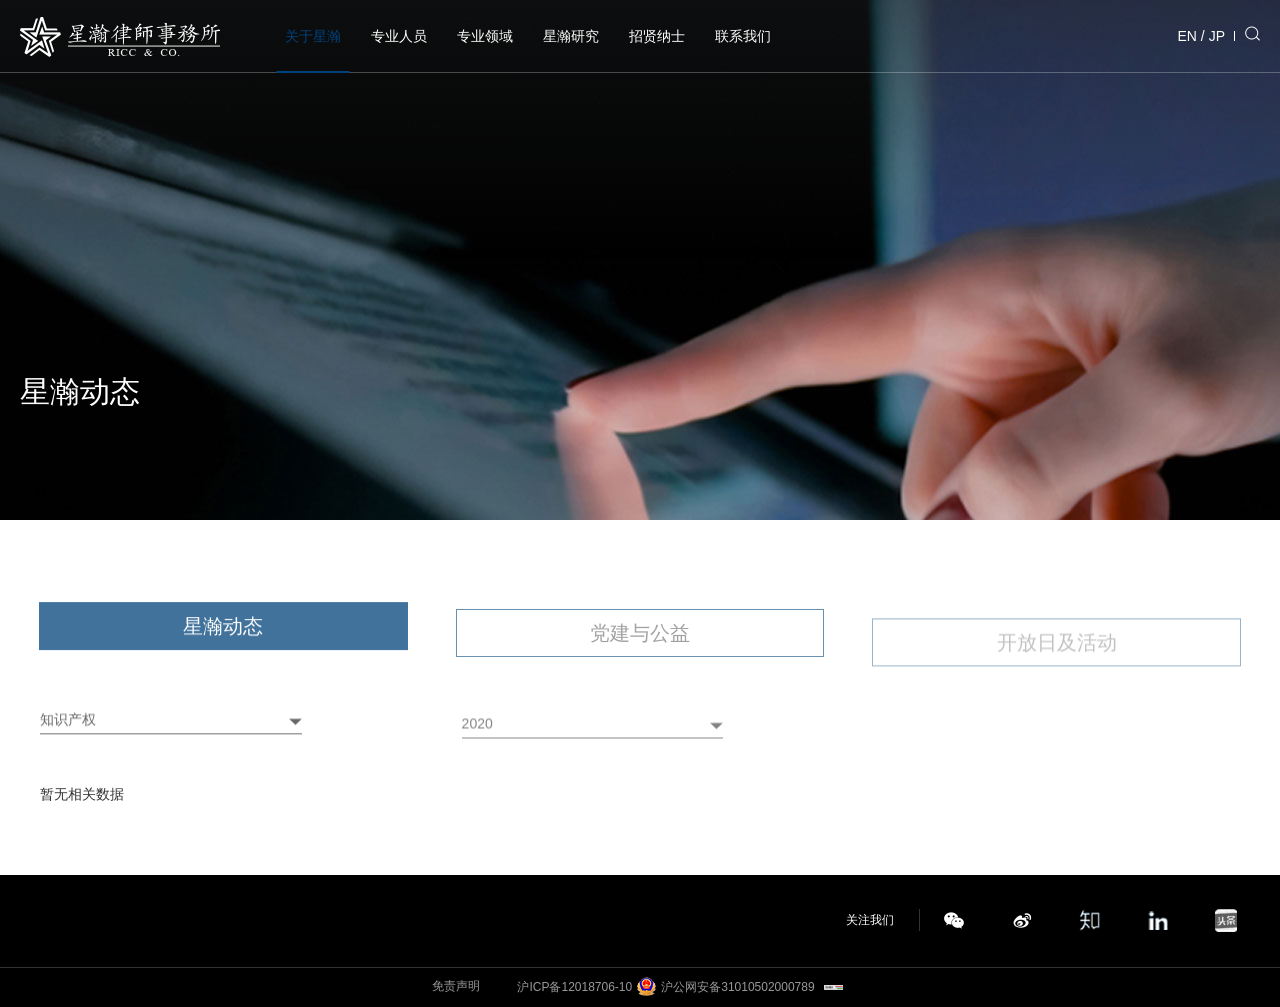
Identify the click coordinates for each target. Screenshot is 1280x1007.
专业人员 (399, 36)
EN (1187, 36)
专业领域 (485, 36)
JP (1217, 36)
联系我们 (743, 36)
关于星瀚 (313, 36)
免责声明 (456, 986)
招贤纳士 (657, 36)
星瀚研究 (571, 36)
